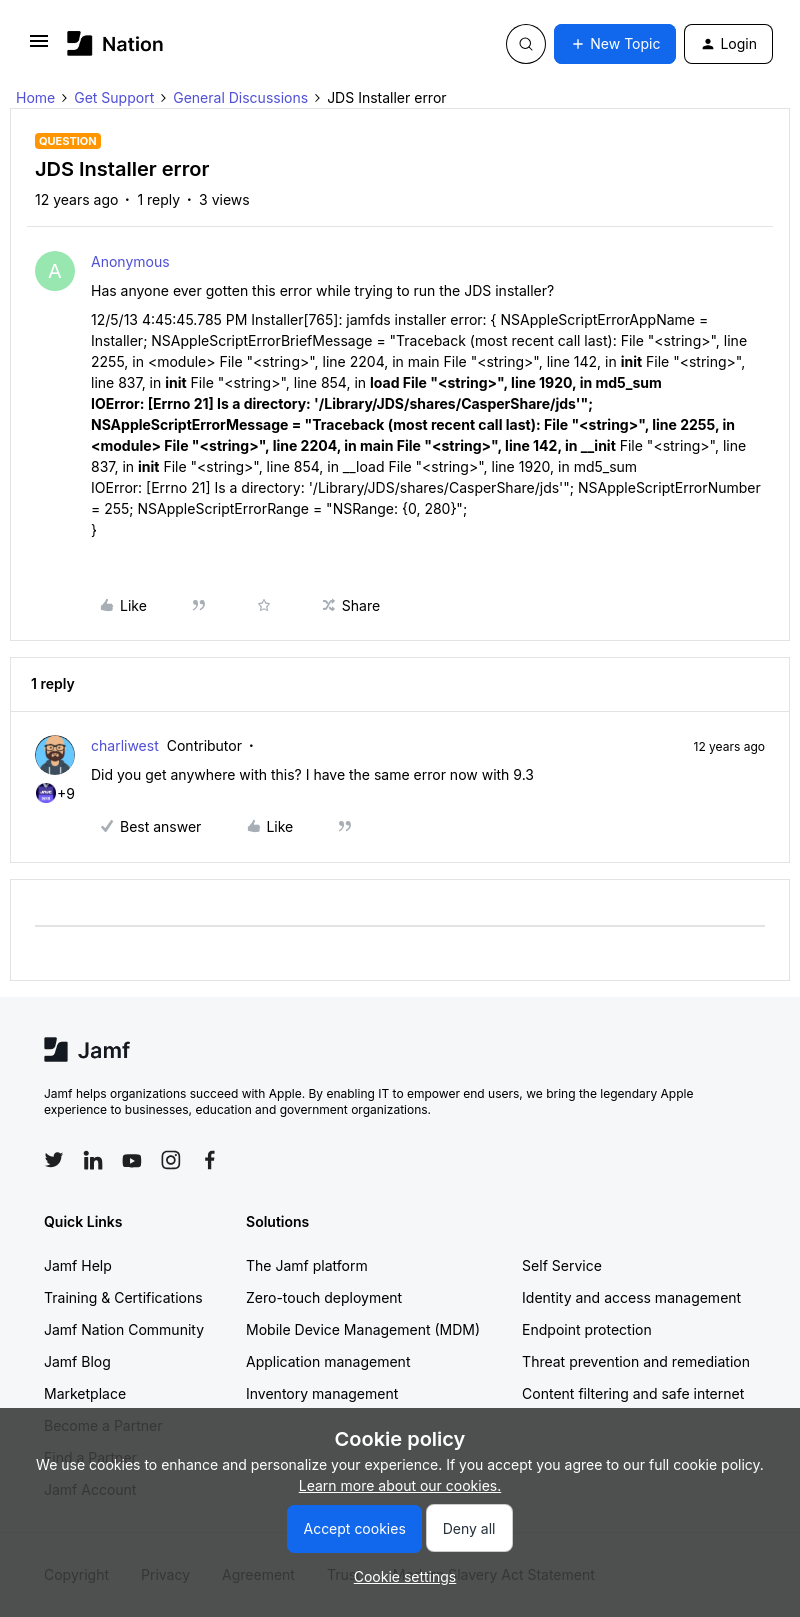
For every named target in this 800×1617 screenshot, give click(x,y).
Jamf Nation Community (124, 1329)
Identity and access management (631, 1297)
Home (35, 97)
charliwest (125, 745)
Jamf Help (78, 1265)
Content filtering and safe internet (633, 1393)
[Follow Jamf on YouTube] (132, 1160)
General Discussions (240, 97)
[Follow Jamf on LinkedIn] (93, 1160)
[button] (39, 47)
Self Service (562, 1265)
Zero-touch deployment (324, 1297)
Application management (328, 1361)
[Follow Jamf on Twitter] (54, 1160)
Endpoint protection (587, 1329)
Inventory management (322, 1393)
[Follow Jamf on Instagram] (171, 1160)
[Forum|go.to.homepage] (115, 43)
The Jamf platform (307, 1265)
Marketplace (85, 1393)
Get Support (114, 97)
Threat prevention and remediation (636, 1361)
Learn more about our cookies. (400, 1485)
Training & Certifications (123, 1297)
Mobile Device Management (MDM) (363, 1329)
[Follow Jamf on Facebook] (210, 1160)
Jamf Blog (77, 1361)
